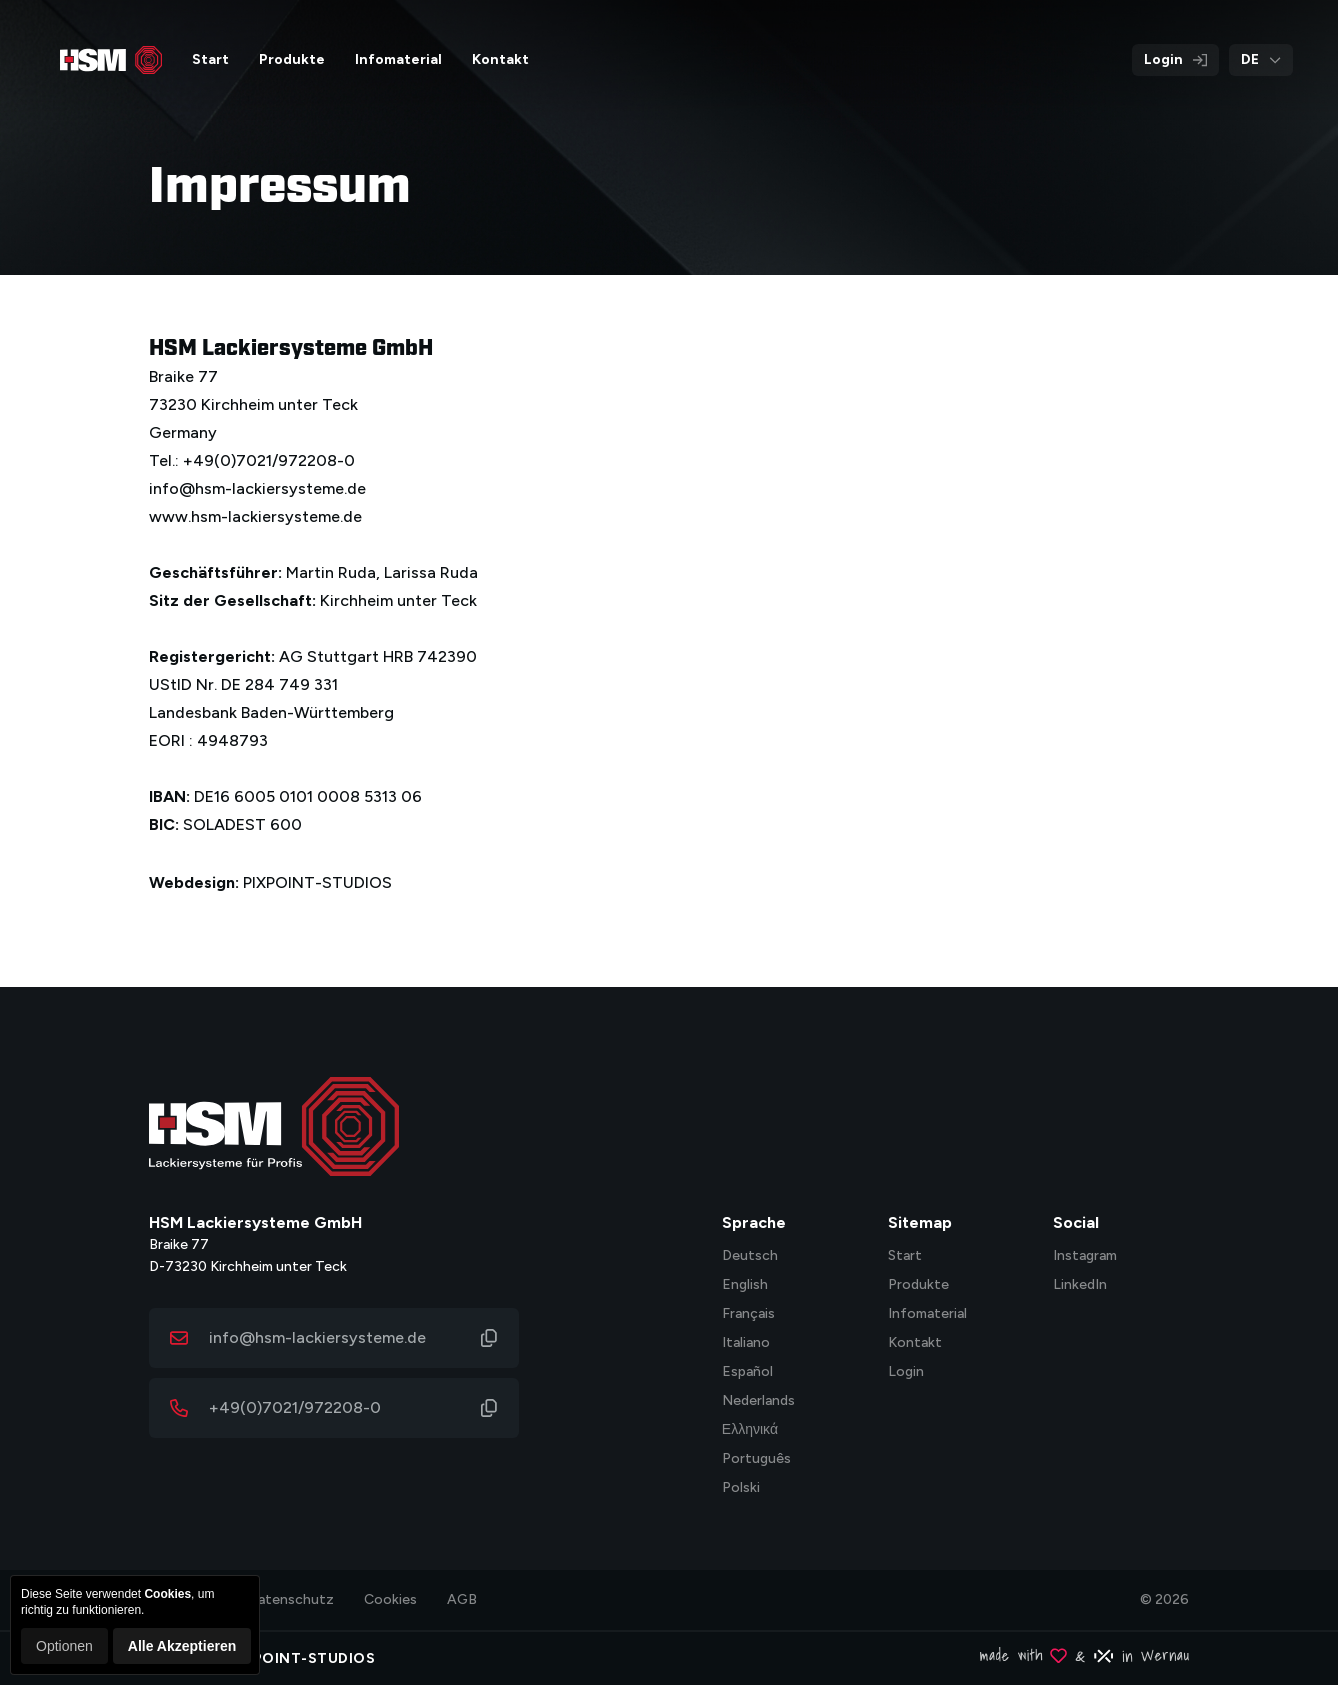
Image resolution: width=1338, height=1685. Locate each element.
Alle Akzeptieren (182, 1646)
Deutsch (750, 1256)
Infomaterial (927, 1314)
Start (905, 1256)
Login (1175, 59)
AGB (462, 1599)
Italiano (746, 1343)
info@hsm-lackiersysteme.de (317, 1337)
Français (748, 1314)
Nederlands (758, 1401)
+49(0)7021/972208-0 (295, 1407)
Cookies (390, 1599)
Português (756, 1459)
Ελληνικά (750, 1430)
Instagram (1085, 1256)
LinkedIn (1080, 1285)
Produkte (918, 1285)
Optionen (64, 1646)
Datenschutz (291, 1599)
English (745, 1285)
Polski (741, 1488)
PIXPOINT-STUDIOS (317, 882)
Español (747, 1372)
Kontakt (915, 1343)
